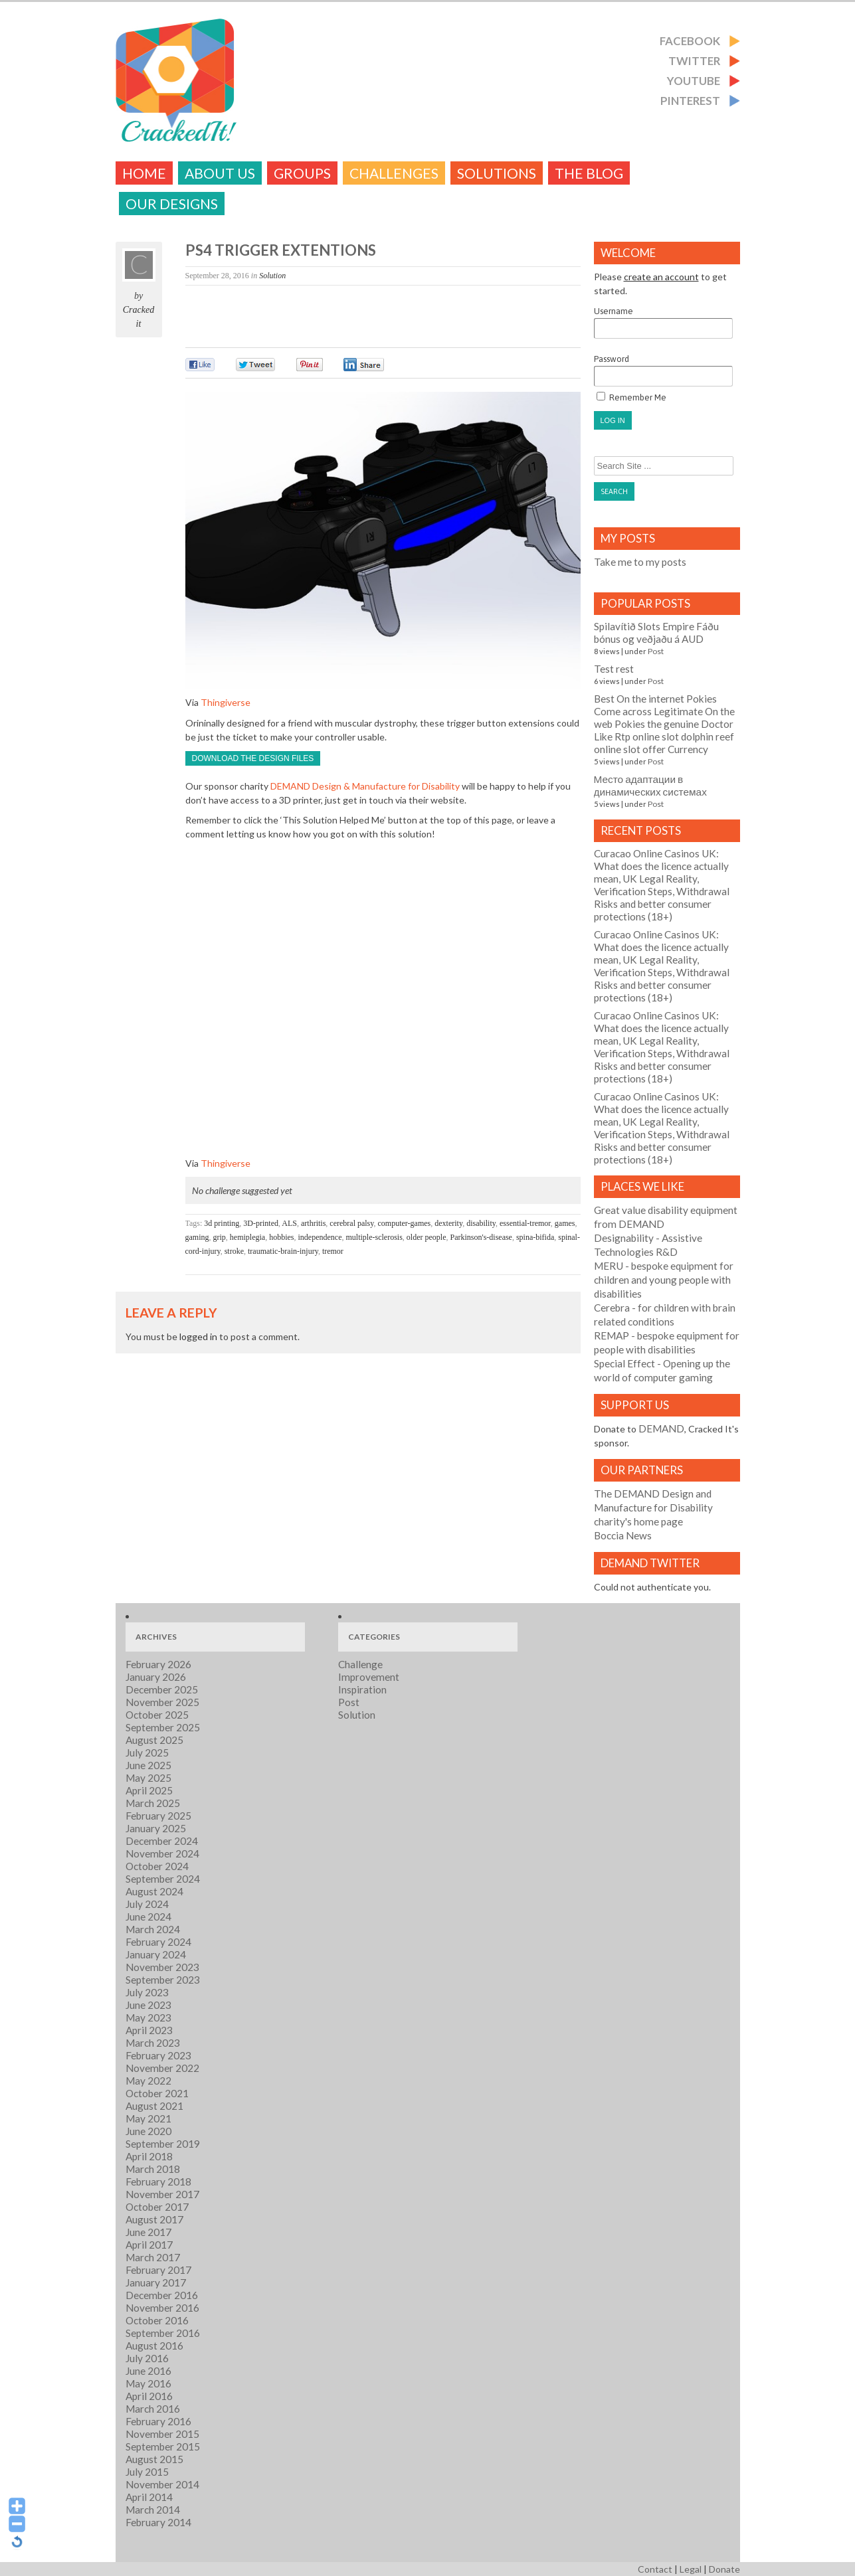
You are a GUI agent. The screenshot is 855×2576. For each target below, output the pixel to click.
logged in (198, 1336)
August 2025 (154, 1740)
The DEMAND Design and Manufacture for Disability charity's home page (653, 1507)
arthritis (313, 1223)
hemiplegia (247, 1237)
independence (320, 1237)
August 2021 (154, 2106)
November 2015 (162, 2434)
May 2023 (148, 2017)
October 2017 (157, 2207)
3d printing (221, 1223)
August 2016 (154, 2346)
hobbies (281, 1237)
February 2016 (158, 2421)
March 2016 (153, 2409)
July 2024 (147, 1904)
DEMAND (661, 1428)
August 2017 (154, 2219)
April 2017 (149, 2245)
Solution (272, 275)
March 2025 (153, 1803)
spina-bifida (535, 1237)
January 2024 (156, 1954)
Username (663, 322)
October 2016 (157, 2320)
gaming (197, 1237)
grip (219, 1237)
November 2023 (162, 1967)
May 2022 (148, 2081)
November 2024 (162, 1853)
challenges (393, 173)
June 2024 (148, 1917)
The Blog (589, 173)
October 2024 (157, 1866)
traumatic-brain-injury (283, 1251)
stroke (234, 1251)
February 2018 (158, 2182)
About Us (220, 173)
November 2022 (162, 2068)
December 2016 (162, 2295)
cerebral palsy (351, 1223)
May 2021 (148, 2118)
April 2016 (149, 2396)
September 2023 (163, 1980)
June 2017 (148, 2232)
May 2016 (148, 2383)
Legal (691, 2569)
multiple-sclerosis (373, 1237)
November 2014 (162, 2484)
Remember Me (631, 397)
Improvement (368, 1677)
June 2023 (148, 2005)
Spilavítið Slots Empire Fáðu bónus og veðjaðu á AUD (656, 632)
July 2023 (147, 1992)
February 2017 (158, 2270)
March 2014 (153, 2510)
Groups (302, 173)
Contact (655, 2569)
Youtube (693, 81)
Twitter (694, 61)
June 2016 (148, 2371)
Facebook (690, 41)
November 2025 (162, 1702)
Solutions (496, 173)
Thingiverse (225, 702)
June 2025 (148, 1765)
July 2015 (147, 2472)
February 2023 (158, 2055)
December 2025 (162, 1689)
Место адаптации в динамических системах (650, 785)
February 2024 (158, 1942)
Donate (724, 2569)
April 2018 (149, 2156)
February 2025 (158, 1816)
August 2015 (154, 2459)
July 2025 (147, 1753)
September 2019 (163, 2144)
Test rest (614, 669)
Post (656, 651)
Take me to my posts (640, 562)
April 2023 (149, 2030)
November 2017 (162, 2194)
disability (481, 1223)
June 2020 (148, 2131)
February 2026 (158, 1664)
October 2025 (157, 1715)
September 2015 (163, 2446)
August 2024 (154, 1891)
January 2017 (156, 2282)
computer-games (404, 1223)
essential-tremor (525, 1223)
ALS (289, 1223)
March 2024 (153, 1929)
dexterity (448, 1223)
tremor (332, 1251)
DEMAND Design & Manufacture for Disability (365, 786)
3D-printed (260, 1223)
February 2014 (158, 2522)
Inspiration (362, 1689)
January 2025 (156, 1828)
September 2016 (163, 2333)
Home (144, 173)
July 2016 (147, 2358)
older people (426, 1237)
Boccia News (623, 1535)
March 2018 (153, 2169)
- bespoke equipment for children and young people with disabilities (663, 1280)
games (565, 1223)
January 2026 (156, 1677)
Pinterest (690, 101)
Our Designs (172, 203)
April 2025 (149, 1790)
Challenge (360, 1664)
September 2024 (163, 1879)
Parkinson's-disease (481, 1237)
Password (663, 370)
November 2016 (162, 2308)
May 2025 (148, 1778)
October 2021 (157, 2093)
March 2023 (153, 2043)
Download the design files (253, 758)
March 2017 (153, 2257)
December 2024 (162, 1841)
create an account (661, 276)
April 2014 (149, 2497)
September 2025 (163, 1727)
